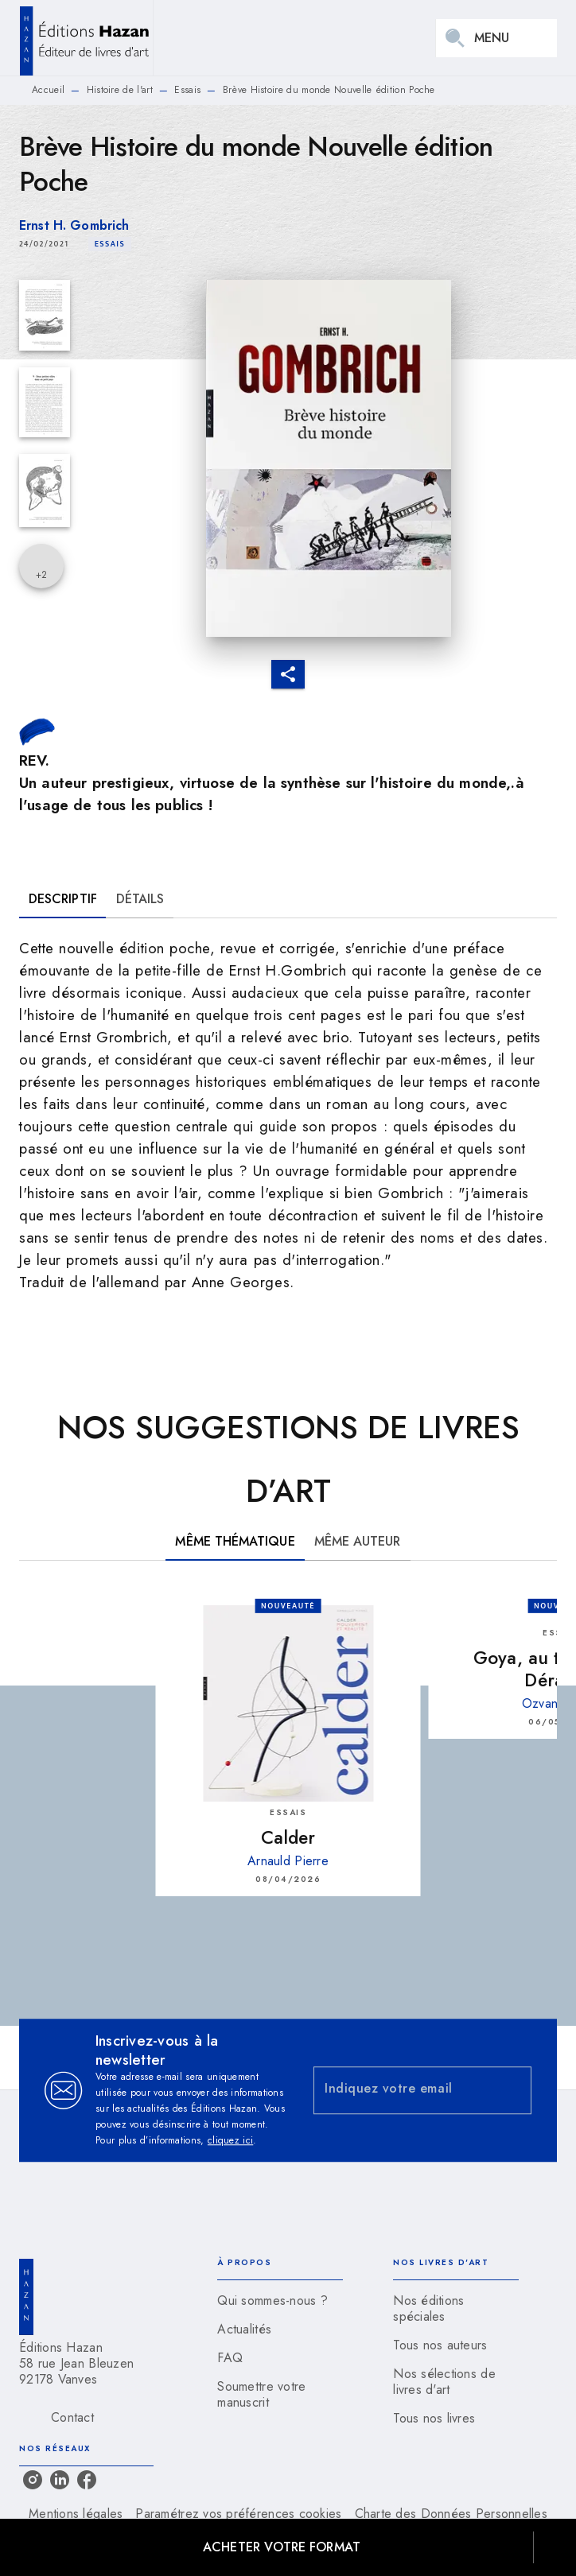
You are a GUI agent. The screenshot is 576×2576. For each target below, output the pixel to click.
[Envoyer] (512, 2090)
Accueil (48, 90)
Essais (187, 90)
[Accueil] (86, 38)
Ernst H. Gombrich (74, 225)
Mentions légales (76, 2513)
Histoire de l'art (120, 90)
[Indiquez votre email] (402, 2090)
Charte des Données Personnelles (451, 2513)
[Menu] (496, 38)
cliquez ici (230, 2140)
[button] (110, 244)
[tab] (63, 899)
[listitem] (32, 2479)
